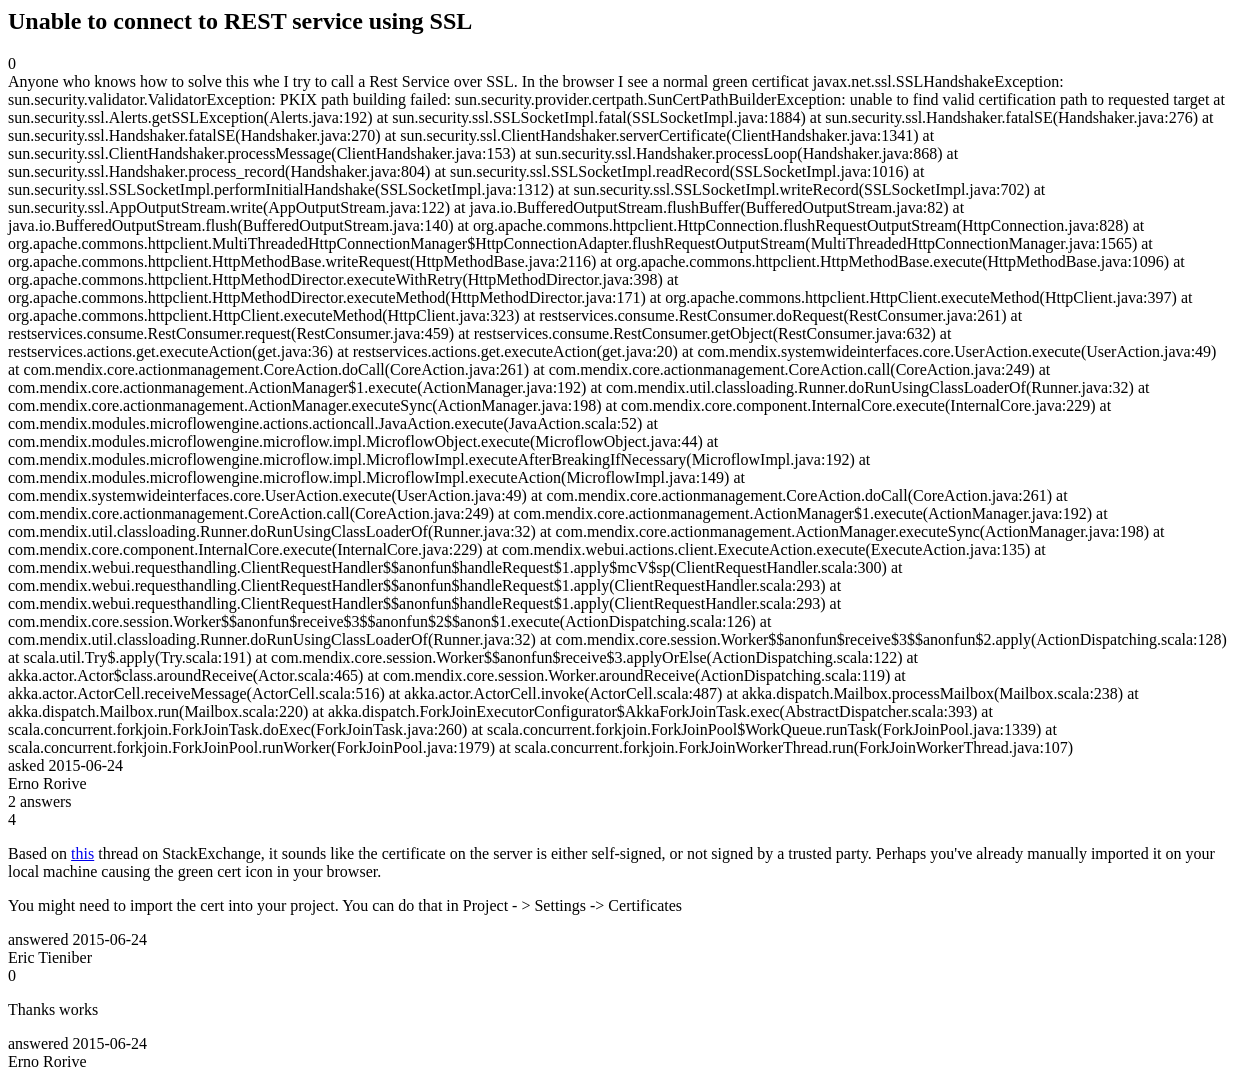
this (82, 853)
